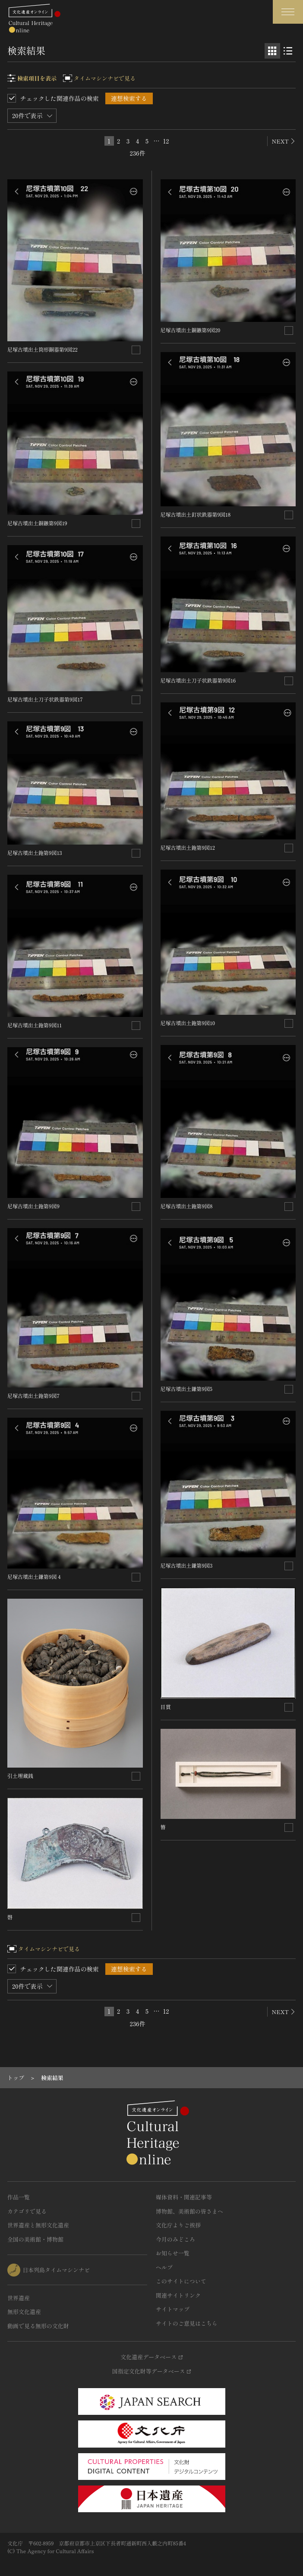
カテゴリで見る (27, 2211)
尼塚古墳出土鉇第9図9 (33, 1206)
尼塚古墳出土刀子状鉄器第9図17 (45, 699)
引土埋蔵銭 (20, 1775)
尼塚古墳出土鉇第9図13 (34, 852)
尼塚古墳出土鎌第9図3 (187, 1565)
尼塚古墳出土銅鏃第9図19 (37, 523)
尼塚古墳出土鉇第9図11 (34, 1025)
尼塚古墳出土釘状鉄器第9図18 (196, 514)
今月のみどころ (175, 2239)
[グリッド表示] (272, 51)
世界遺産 (18, 2298)
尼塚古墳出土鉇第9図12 (188, 847)
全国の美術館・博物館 (35, 2239)
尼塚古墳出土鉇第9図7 (33, 1395)
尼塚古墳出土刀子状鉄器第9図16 (198, 680)
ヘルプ (164, 2267)
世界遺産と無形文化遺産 (38, 2225)
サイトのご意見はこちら (187, 2323)
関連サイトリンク (178, 2295)
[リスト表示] (288, 51)
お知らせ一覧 (172, 2253)
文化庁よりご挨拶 (178, 2225)
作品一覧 (18, 2197)
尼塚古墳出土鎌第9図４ (34, 1576)
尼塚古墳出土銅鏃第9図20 (191, 330)
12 (166, 141)
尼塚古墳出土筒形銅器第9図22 (42, 349)
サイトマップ (172, 2309)
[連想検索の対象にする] (136, 350)
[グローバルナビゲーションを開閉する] (288, 12)
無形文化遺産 (24, 2312)
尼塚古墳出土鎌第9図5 (186, 1388)
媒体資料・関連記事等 (184, 2197)
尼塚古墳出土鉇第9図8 (187, 1206)
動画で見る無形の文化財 (38, 2326)
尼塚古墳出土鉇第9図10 (188, 1022)
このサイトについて (181, 2281)
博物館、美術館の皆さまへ (189, 2211)
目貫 (166, 1706)
